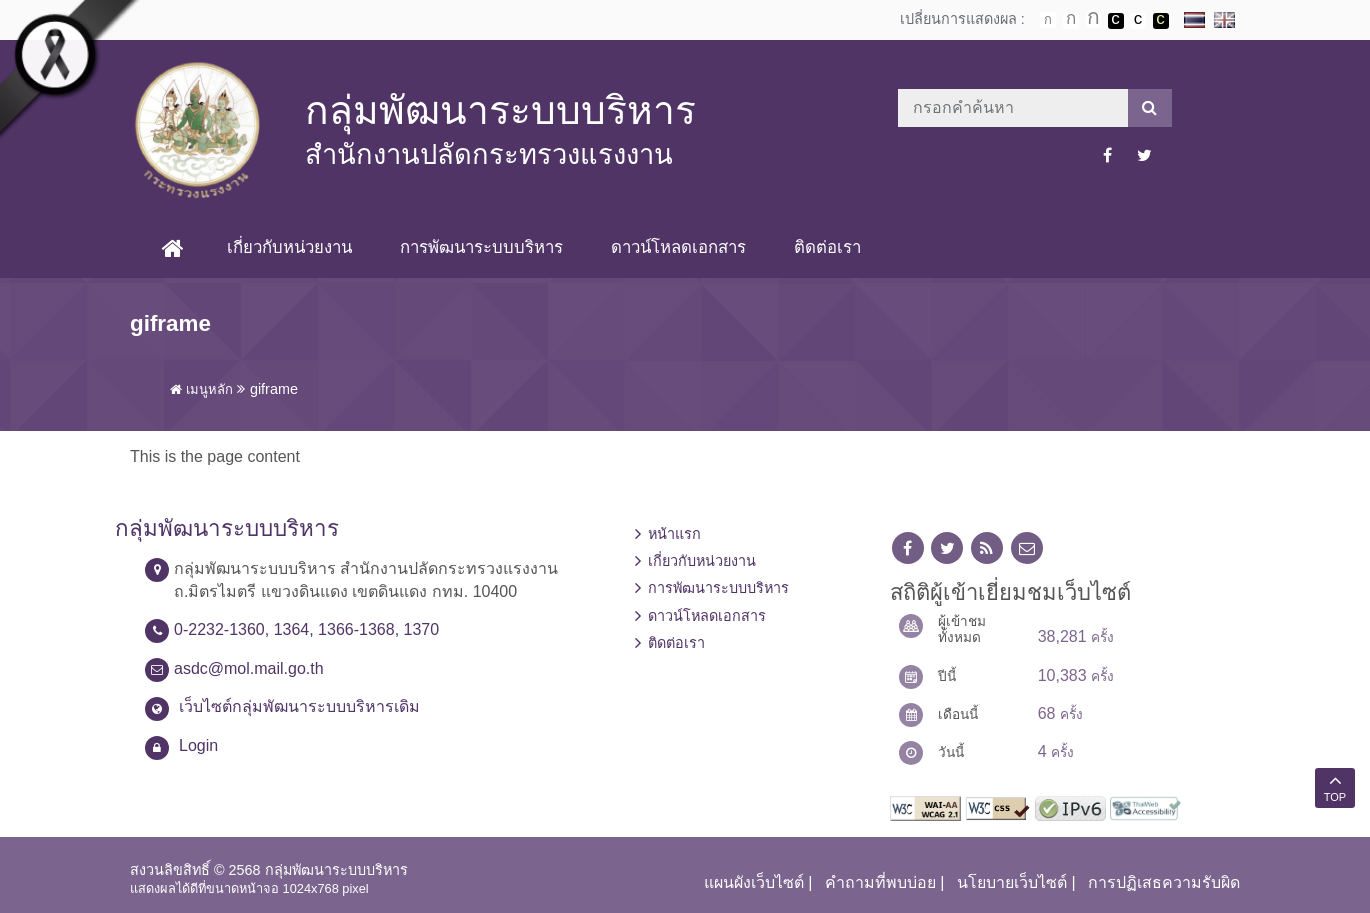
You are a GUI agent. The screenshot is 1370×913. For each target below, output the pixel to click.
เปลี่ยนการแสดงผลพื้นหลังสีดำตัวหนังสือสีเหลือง (1161, 21)
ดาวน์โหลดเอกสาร (678, 247)
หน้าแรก (674, 534)
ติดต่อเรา (827, 247)
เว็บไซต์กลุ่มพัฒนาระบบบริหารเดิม (299, 706)
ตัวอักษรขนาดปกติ (1048, 20)
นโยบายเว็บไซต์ (1012, 882)
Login (198, 745)
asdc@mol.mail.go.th (249, 668)
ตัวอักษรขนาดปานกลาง (1071, 21)
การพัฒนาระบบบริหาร (481, 247)
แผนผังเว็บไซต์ (754, 882)
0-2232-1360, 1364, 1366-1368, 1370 (306, 629)
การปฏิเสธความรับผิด (1164, 882)
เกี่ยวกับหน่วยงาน (289, 247)
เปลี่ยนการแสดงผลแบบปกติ (1138, 21)
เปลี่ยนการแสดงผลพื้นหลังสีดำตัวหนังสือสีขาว (1116, 21)
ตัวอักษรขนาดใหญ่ (1093, 20)
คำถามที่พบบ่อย (880, 882)
